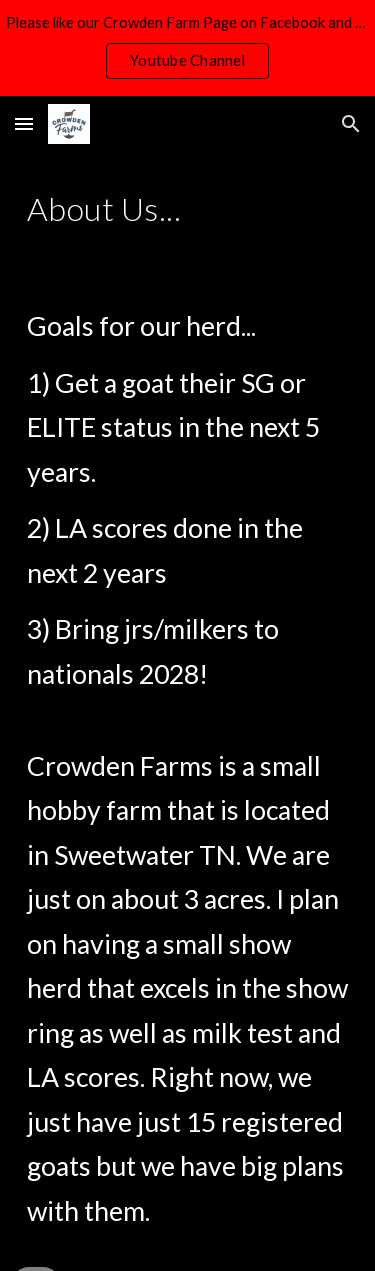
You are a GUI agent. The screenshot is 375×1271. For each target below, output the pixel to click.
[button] (24, 123)
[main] (188, 209)
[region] (187, 48)
